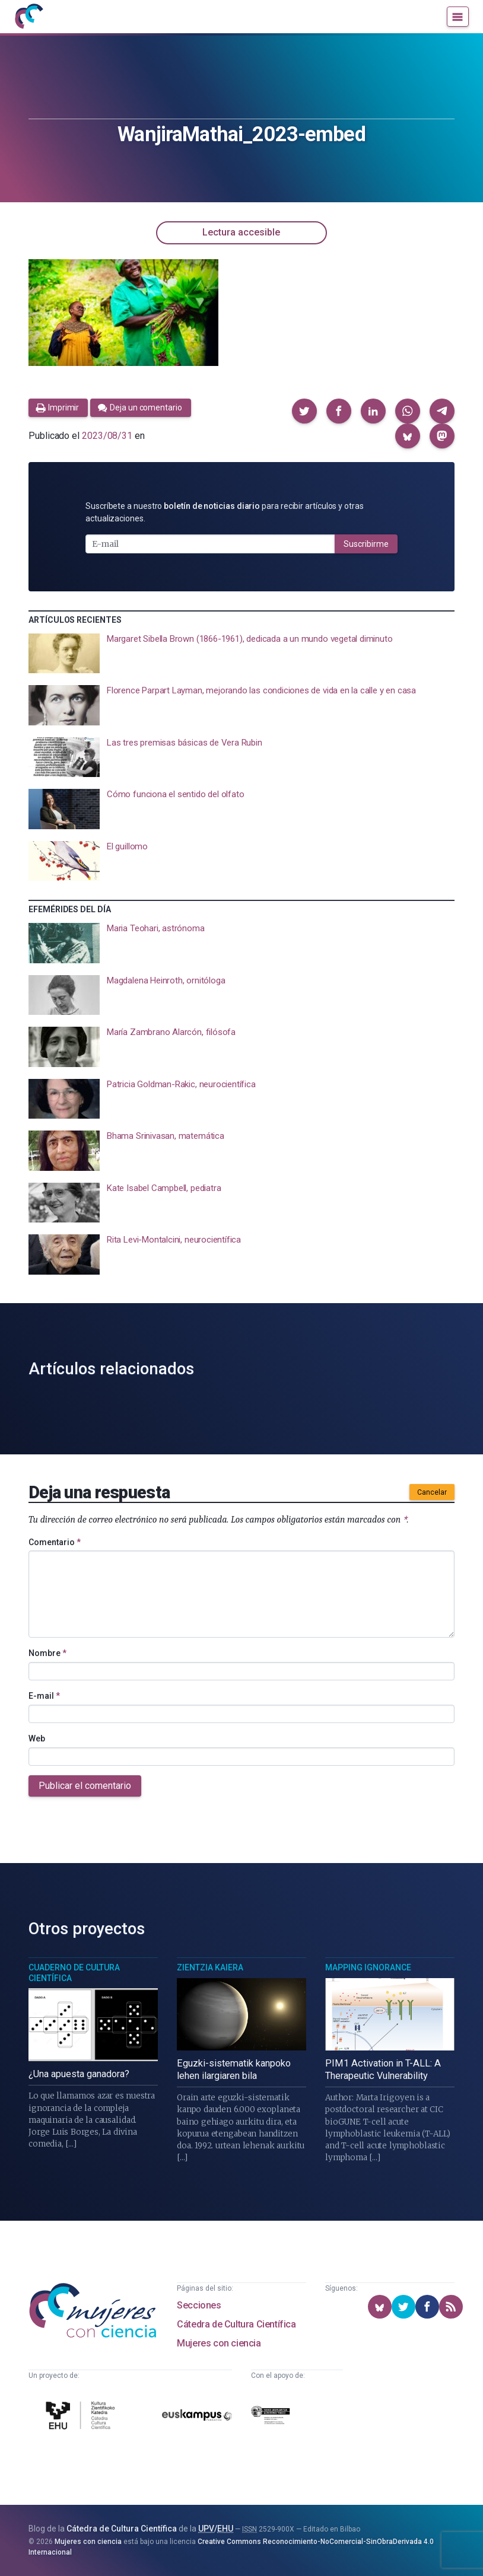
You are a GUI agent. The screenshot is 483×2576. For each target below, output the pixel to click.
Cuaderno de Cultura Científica (74, 1973)
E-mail (44, 1696)
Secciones (199, 2305)
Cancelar (432, 1492)
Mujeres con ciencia (218, 2343)
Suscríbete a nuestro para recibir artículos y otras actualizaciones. (224, 512)
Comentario (54, 1542)
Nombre (47, 1653)
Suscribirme (366, 544)
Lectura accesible (241, 232)
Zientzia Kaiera (210, 1967)
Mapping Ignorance (368, 1967)
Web (36, 1738)
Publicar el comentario (85, 1785)
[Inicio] (28, 16)
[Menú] (458, 17)
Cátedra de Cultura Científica (236, 2324)
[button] (304, 411)
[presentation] (241, 653)
